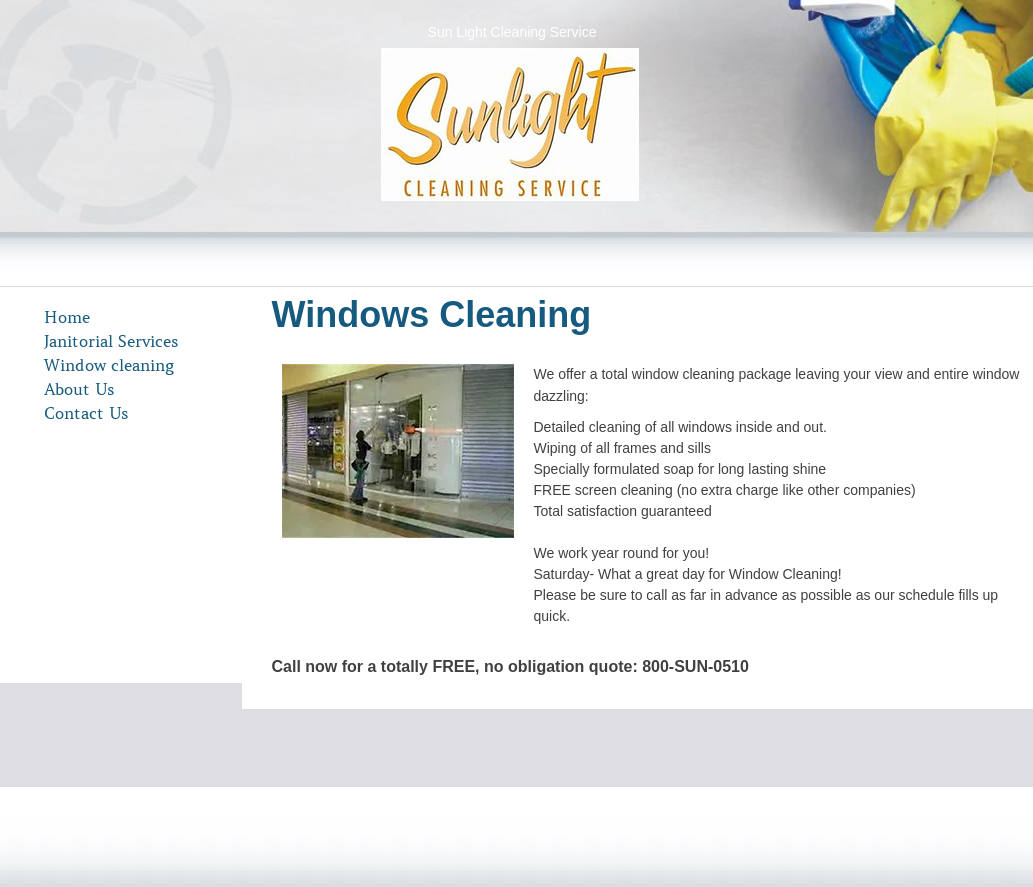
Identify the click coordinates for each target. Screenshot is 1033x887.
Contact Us (86, 413)
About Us (79, 389)
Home (67, 317)
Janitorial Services (111, 341)
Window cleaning (109, 365)
